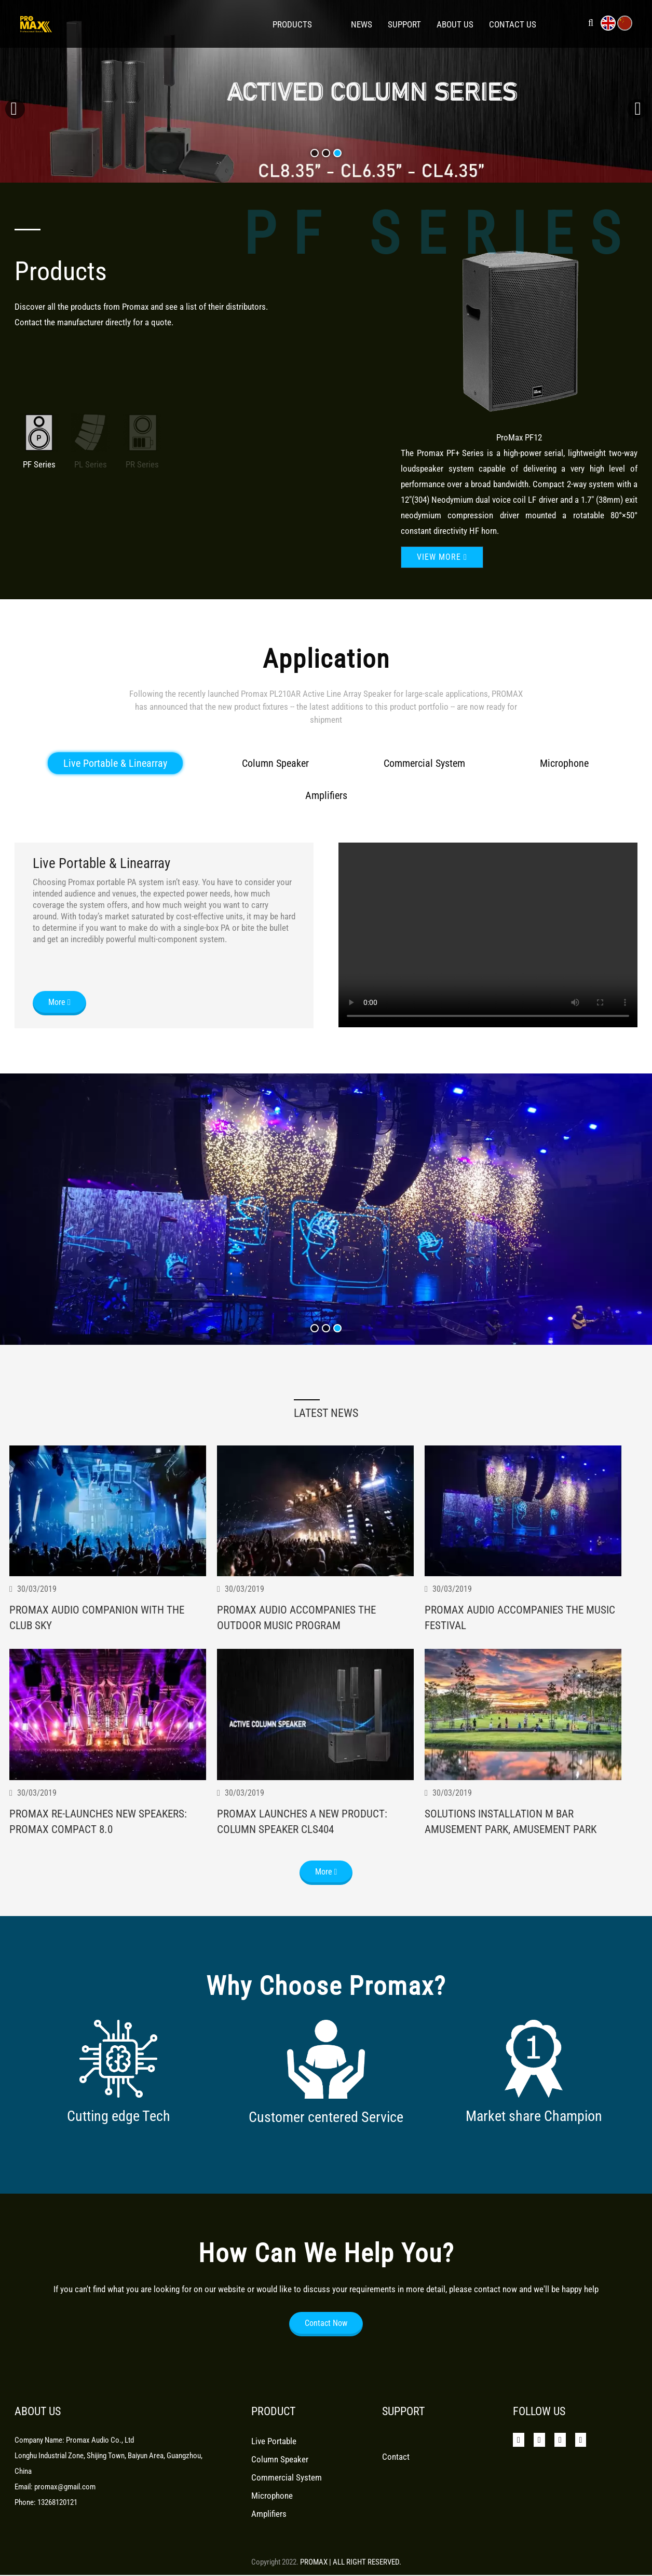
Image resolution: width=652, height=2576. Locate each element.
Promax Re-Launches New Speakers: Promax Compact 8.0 (100, 1846)
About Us (455, 24)
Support (404, 24)
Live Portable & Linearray (115, 785)
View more (442, 557)
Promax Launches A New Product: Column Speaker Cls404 (304, 1846)
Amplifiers (326, 817)
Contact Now (326, 2331)
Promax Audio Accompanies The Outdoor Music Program (298, 1642)
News (361, 24)
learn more (85, 119)
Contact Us (512, 24)
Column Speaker (275, 785)
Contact (396, 2464)
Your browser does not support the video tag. (487, 956)
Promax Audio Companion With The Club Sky (99, 1641)
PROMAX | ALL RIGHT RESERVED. (350, 2562)
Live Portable (273, 2449)
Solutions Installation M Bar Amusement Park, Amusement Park (513, 1847)
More (59, 1024)
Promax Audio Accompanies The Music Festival (523, 1641)
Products (292, 24)
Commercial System (424, 785)
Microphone (564, 785)
